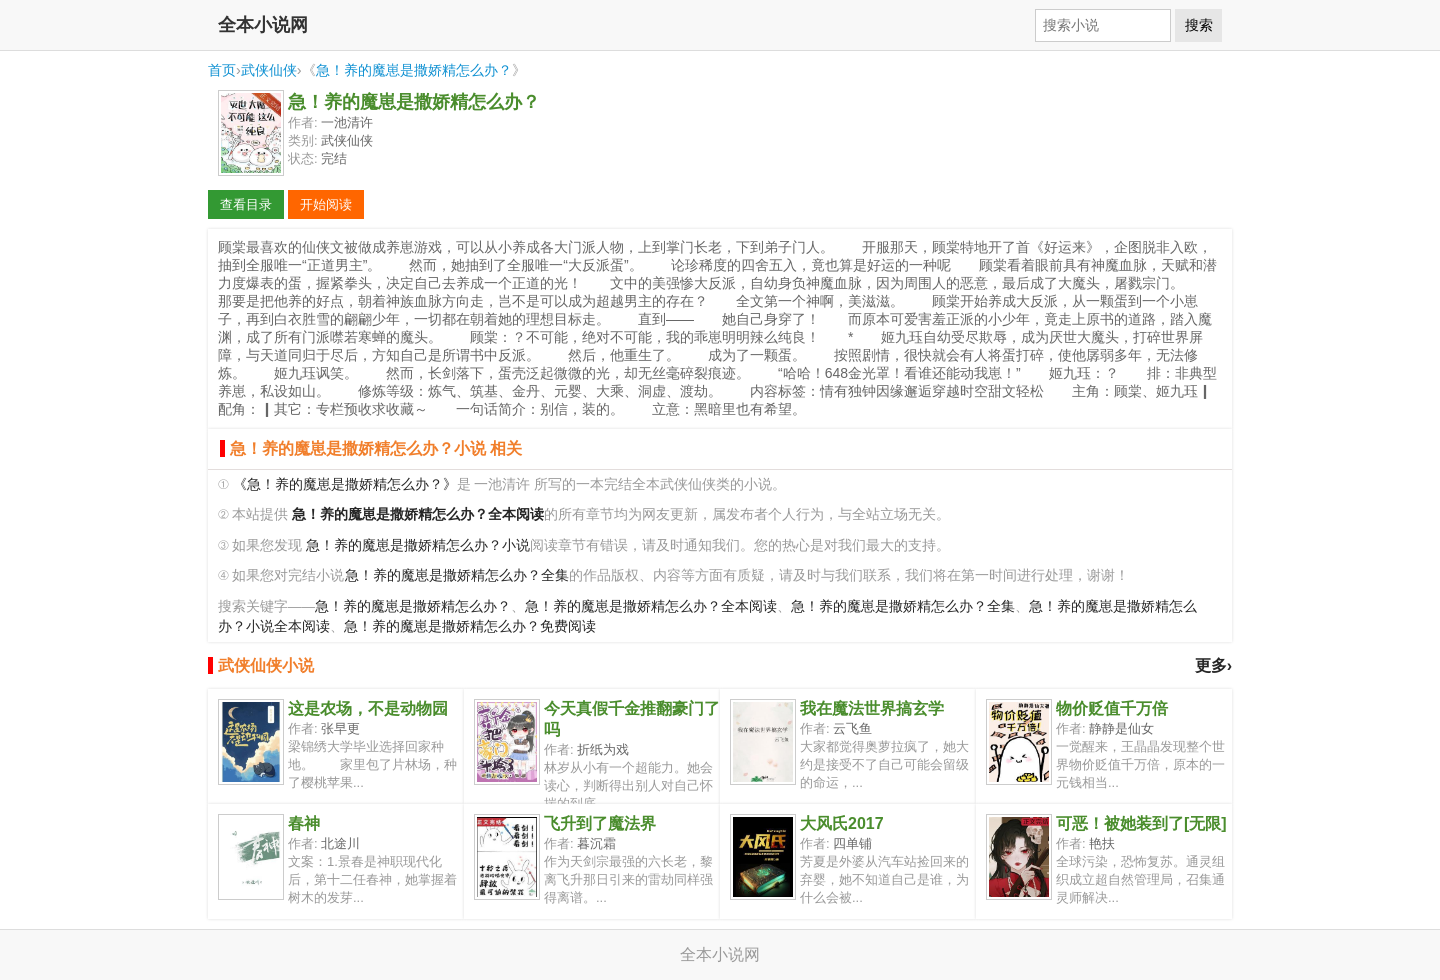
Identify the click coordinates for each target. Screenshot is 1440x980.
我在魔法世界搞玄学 (872, 708)
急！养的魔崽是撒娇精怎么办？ (414, 70)
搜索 (1199, 25)
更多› (1213, 665)
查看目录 (246, 204)
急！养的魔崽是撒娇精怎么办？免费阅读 (470, 626)
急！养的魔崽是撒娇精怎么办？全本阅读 (651, 606)
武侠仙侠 (269, 70)
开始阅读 (326, 204)
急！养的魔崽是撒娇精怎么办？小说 (418, 545)
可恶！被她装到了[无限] (1141, 823)
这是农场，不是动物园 (368, 708)
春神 (304, 823)
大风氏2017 (842, 823)
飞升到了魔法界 (600, 823)
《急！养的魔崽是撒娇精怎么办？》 (345, 484)
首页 (222, 70)
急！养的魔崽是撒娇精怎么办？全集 (457, 575)
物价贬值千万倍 (1112, 708)
